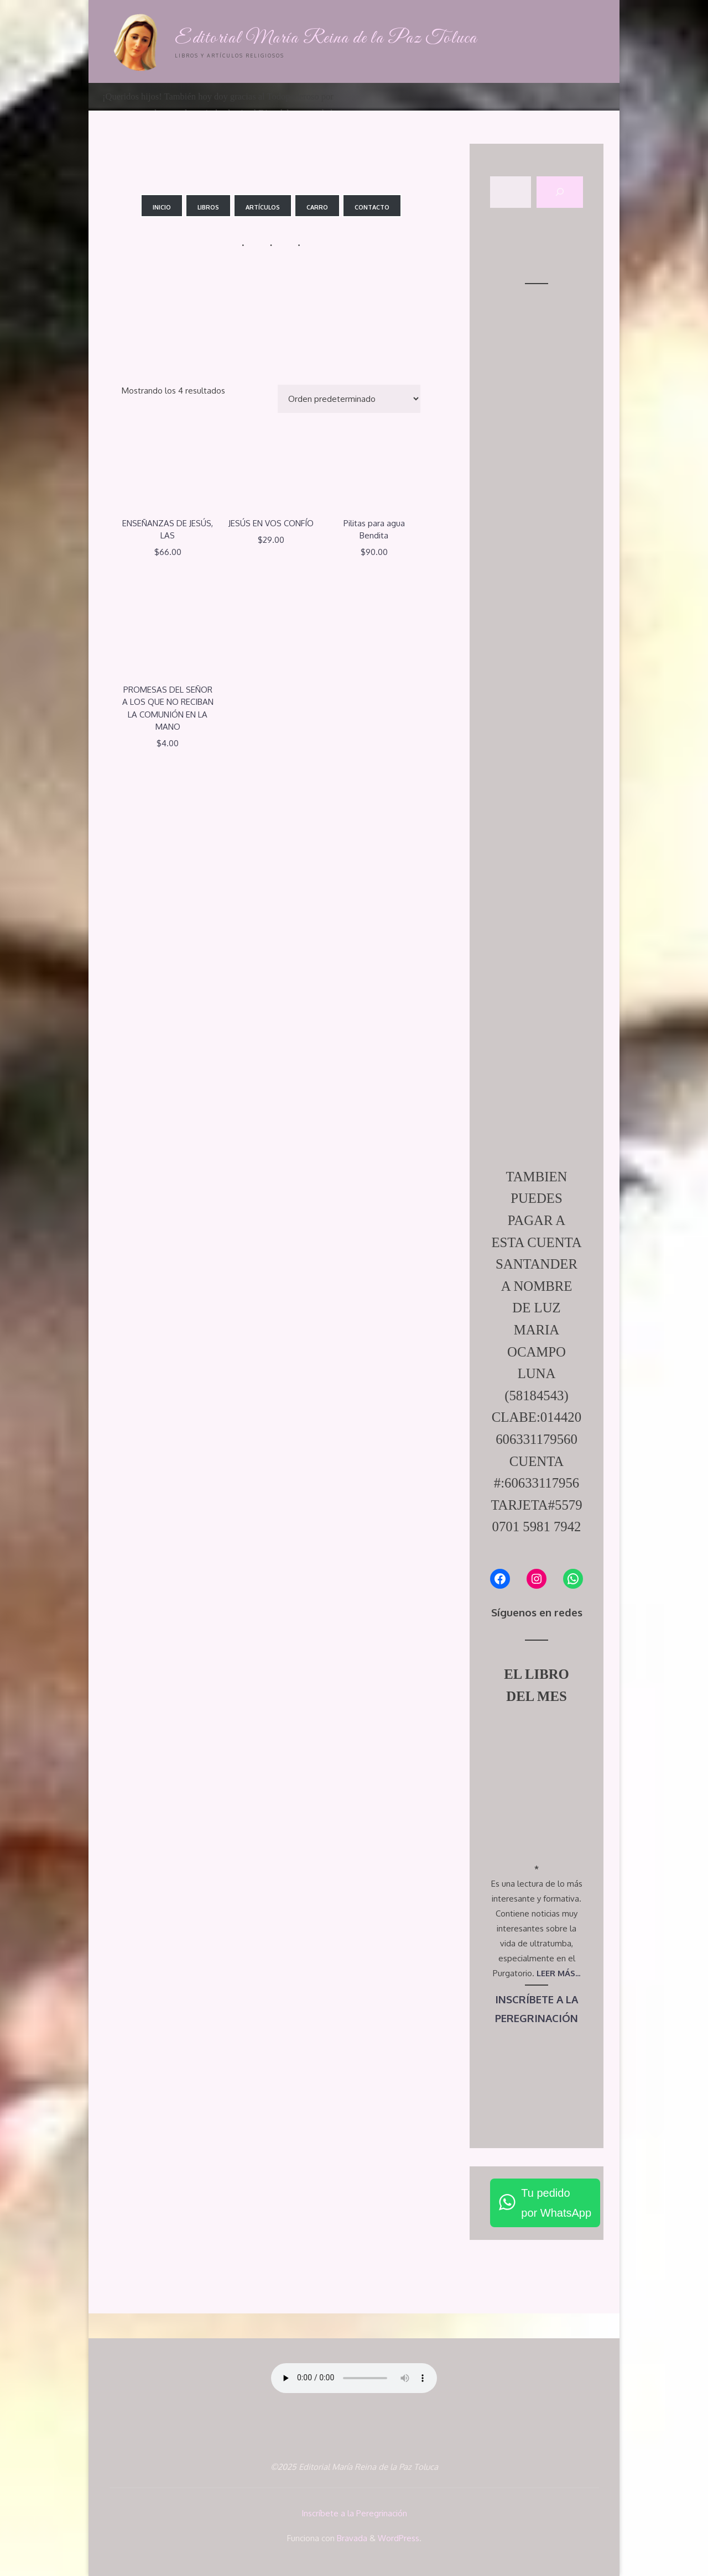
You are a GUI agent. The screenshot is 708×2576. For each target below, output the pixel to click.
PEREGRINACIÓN (536, 2018)
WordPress (398, 2538)
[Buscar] (560, 192)
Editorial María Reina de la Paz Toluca (326, 38)
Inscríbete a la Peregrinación (354, 2513)
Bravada (351, 2538)
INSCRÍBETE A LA (536, 1999)
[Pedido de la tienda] (349, 399)
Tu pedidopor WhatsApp (556, 2203)
